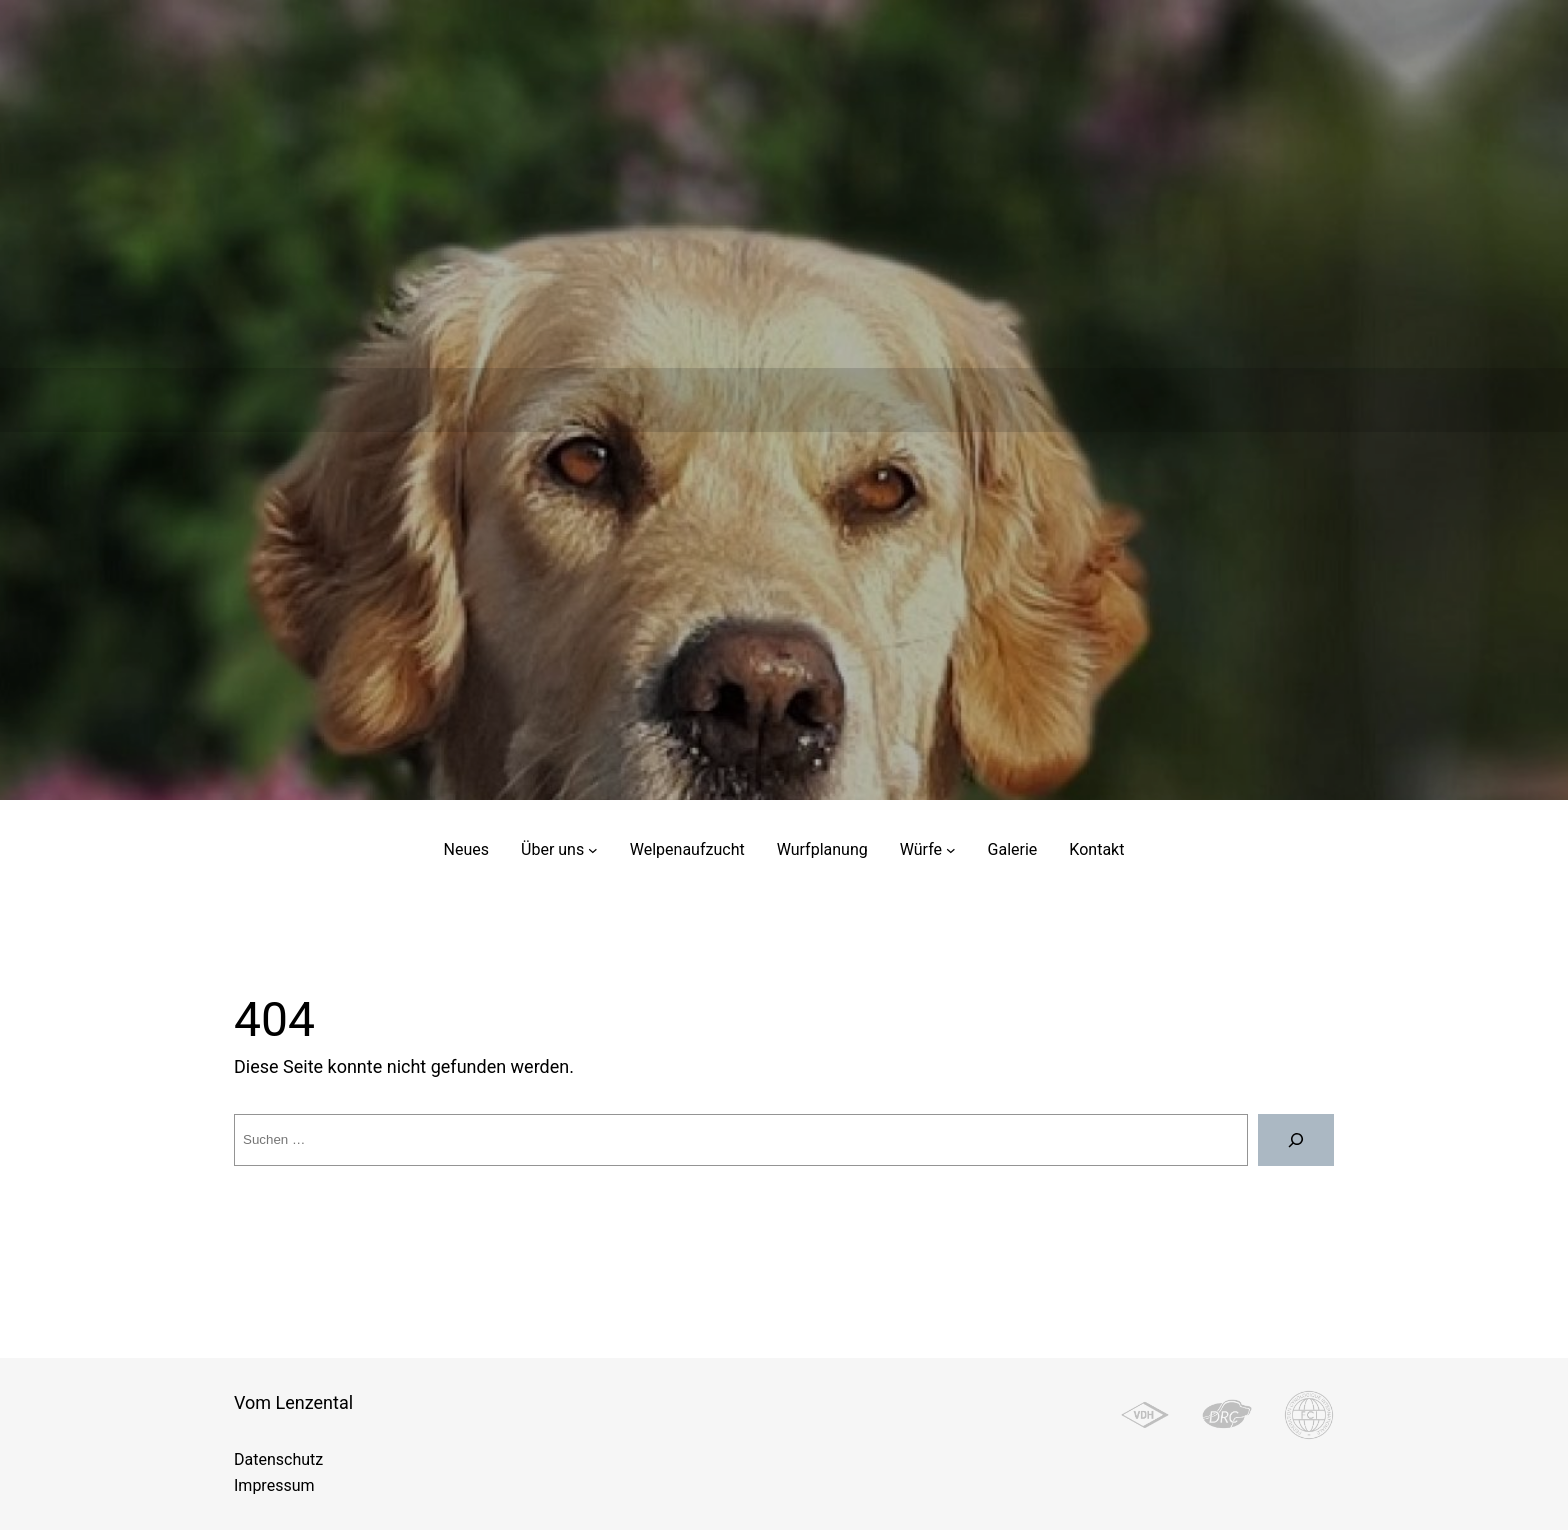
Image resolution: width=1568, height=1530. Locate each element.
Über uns (552, 849)
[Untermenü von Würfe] (951, 850)
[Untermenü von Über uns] (593, 850)
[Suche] (1296, 1140)
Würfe (921, 849)
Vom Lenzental (293, 1402)
